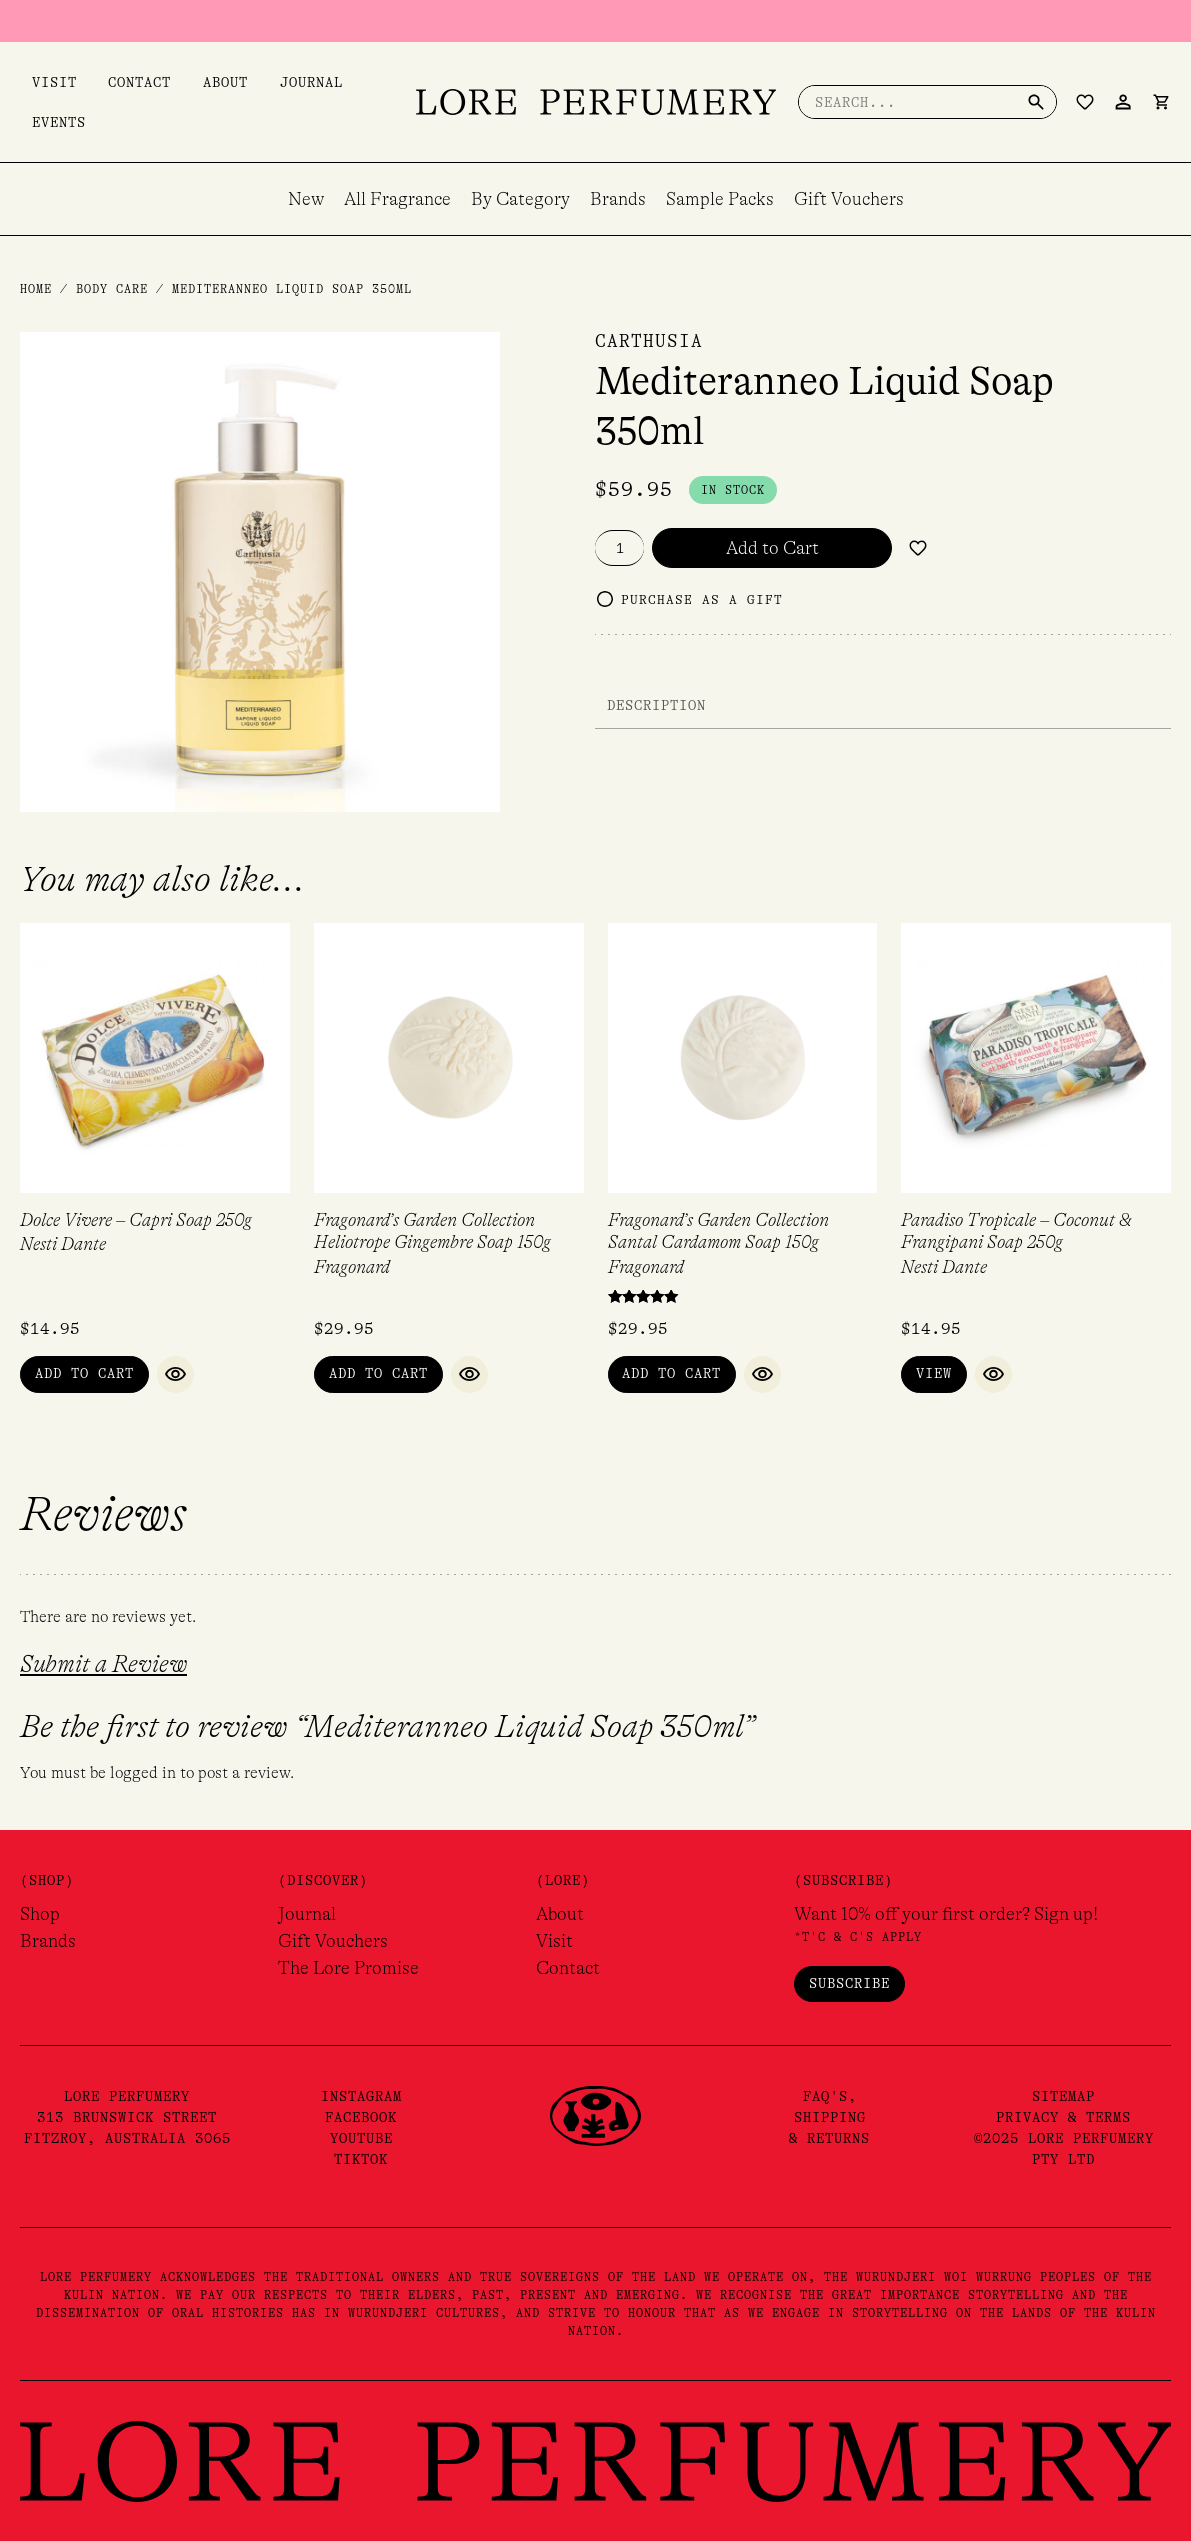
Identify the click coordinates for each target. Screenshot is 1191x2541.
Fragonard (352, 1267)
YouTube (361, 2138)
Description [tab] (656, 705)
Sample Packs (720, 199)
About (190, 82)
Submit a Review (103, 1664)
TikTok (361, 2159)
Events (47, 122)
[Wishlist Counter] (1085, 102)
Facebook (361, 2117)
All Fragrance (397, 199)
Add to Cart (772, 548)
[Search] (1036, 102)
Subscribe (849, 1983)
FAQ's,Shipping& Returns (829, 2117)
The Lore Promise (348, 1968)
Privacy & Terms (1063, 2117)
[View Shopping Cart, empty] (1161, 102)
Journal (264, 82)
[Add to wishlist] (918, 548)
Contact (116, 82)
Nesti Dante (63, 1244)
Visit (42, 82)
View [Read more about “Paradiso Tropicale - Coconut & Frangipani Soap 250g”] (934, 1373)
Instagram (361, 2096)
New (306, 199)
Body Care (112, 289)
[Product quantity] (619, 548)
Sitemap (1063, 2096)
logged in (143, 1773)
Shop (40, 1914)
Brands (618, 199)
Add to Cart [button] (84, 1373)
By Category (520, 199)
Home (36, 289)
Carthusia (649, 341)
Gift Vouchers (849, 199)
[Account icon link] (1123, 102)
